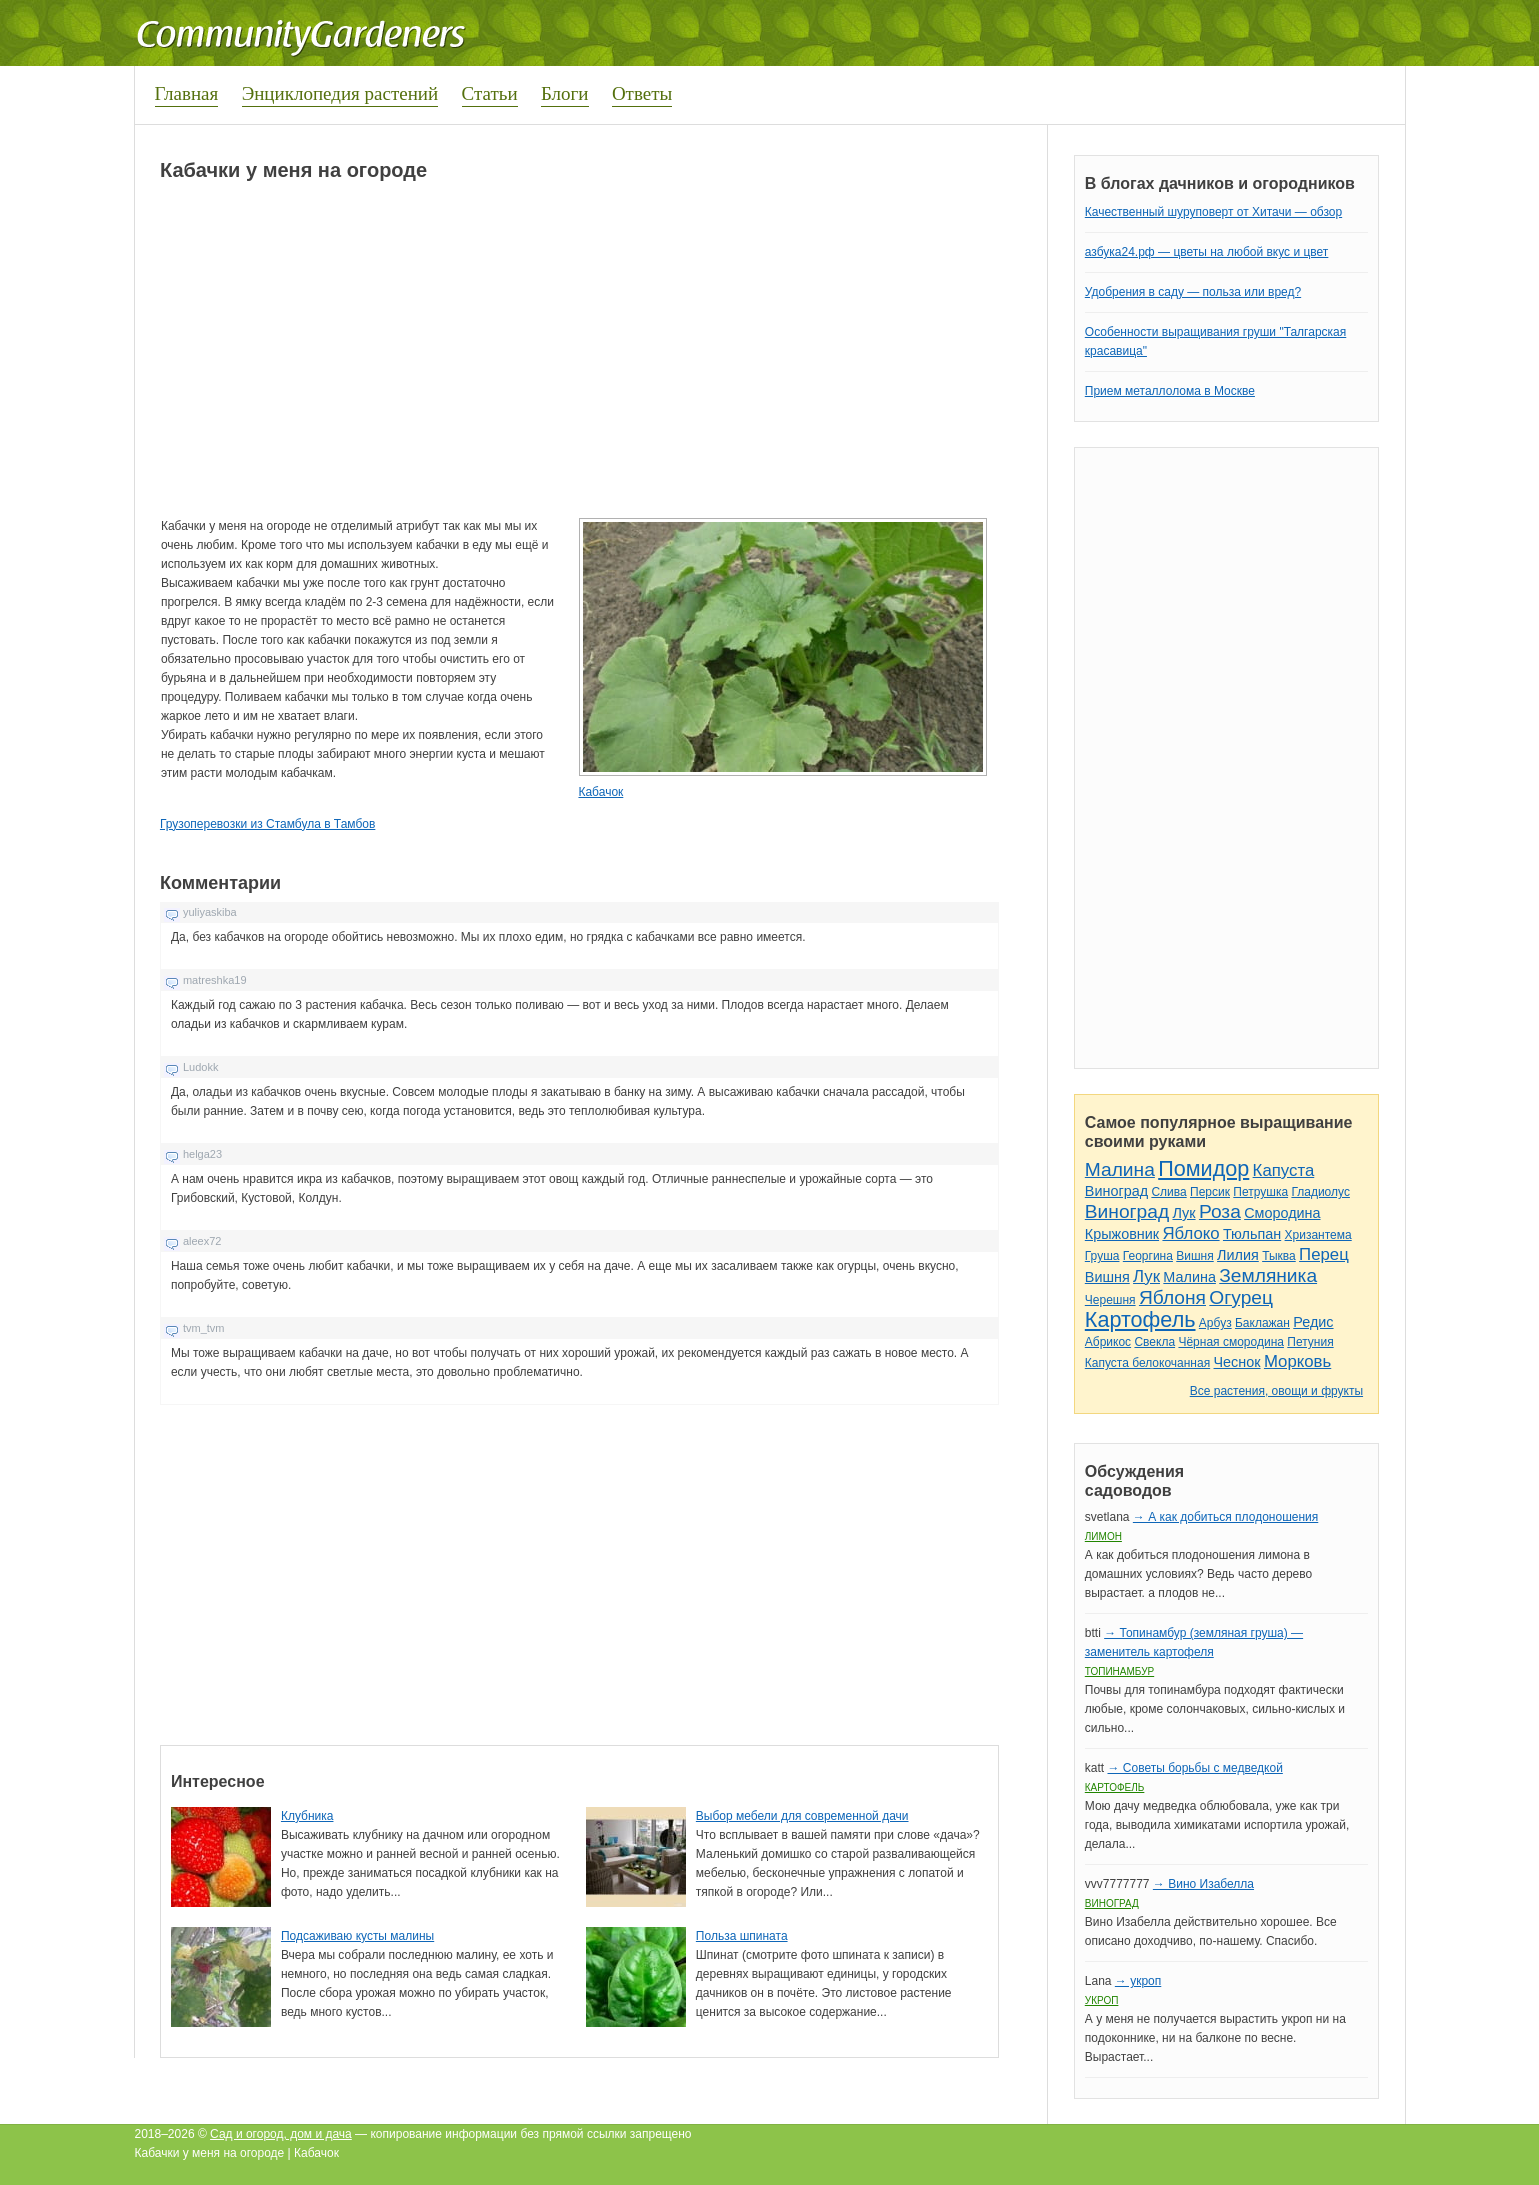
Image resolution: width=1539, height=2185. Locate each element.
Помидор (1203, 1168)
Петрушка (1260, 1192)
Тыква (1279, 1256)
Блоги (565, 93)
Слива (1168, 1192)
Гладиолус (1320, 1192)
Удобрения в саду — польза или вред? (1193, 292)
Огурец (1241, 1297)
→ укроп (1138, 1981)
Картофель (1140, 1319)
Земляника (1268, 1275)
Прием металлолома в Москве (1170, 391)
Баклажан (1262, 1323)
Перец (1324, 1254)
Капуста (1284, 1170)
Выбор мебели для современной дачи (802, 1816)
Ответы (642, 93)
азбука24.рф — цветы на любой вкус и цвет (1207, 252)
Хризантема (1318, 1235)
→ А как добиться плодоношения (1225, 1517)
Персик (1210, 1192)
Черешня (1110, 1300)
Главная (187, 93)
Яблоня (1172, 1297)
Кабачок (600, 792)
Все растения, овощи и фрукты (1276, 1391)
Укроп (1102, 2000)
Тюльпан (1252, 1234)
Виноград (1116, 1191)
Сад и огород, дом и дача (281, 2134)
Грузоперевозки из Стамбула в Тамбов (267, 824)
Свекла (1154, 1342)
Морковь (1297, 1361)
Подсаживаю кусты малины (357, 1936)
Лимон (1103, 1536)
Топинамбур (1119, 1671)
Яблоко (1190, 1233)
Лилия (1238, 1255)
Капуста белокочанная (1147, 1363)
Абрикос (1108, 1342)
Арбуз (1215, 1323)
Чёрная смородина (1231, 1342)
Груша (1102, 1256)
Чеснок (1237, 1362)
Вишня (1194, 1256)
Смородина (1282, 1213)
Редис (1313, 1322)
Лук (1183, 1213)
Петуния (1310, 1342)
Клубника (307, 1816)
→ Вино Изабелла (1203, 1884)
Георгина (1148, 1256)
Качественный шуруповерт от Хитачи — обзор (1213, 212)
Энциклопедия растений (340, 93)
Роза (1220, 1211)
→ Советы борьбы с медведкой (1194, 1768)
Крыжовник (1122, 1234)
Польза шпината (742, 1936)
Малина (1120, 1169)
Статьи (490, 93)
